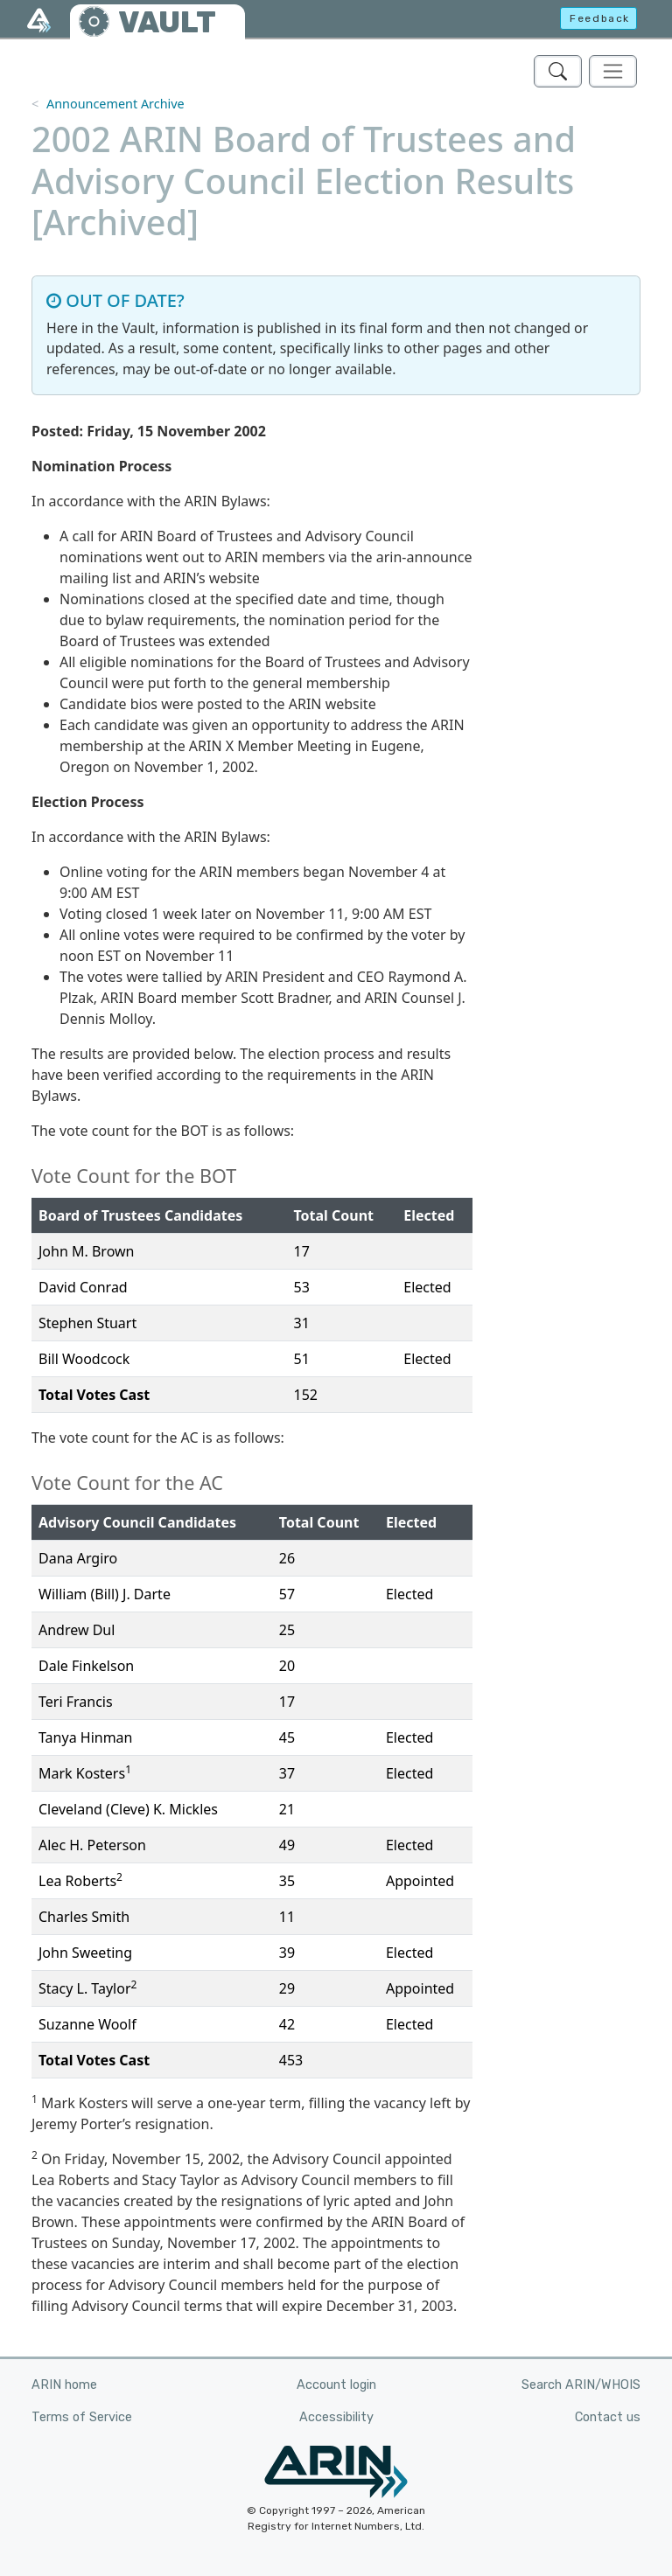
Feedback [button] (600, 18)
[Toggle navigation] (613, 71)
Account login (336, 2385)
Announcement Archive (115, 103)
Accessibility (336, 2417)
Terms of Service (82, 2417)
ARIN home (64, 2385)
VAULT (167, 22)
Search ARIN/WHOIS (581, 2385)
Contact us (607, 2417)
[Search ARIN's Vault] (558, 71)
